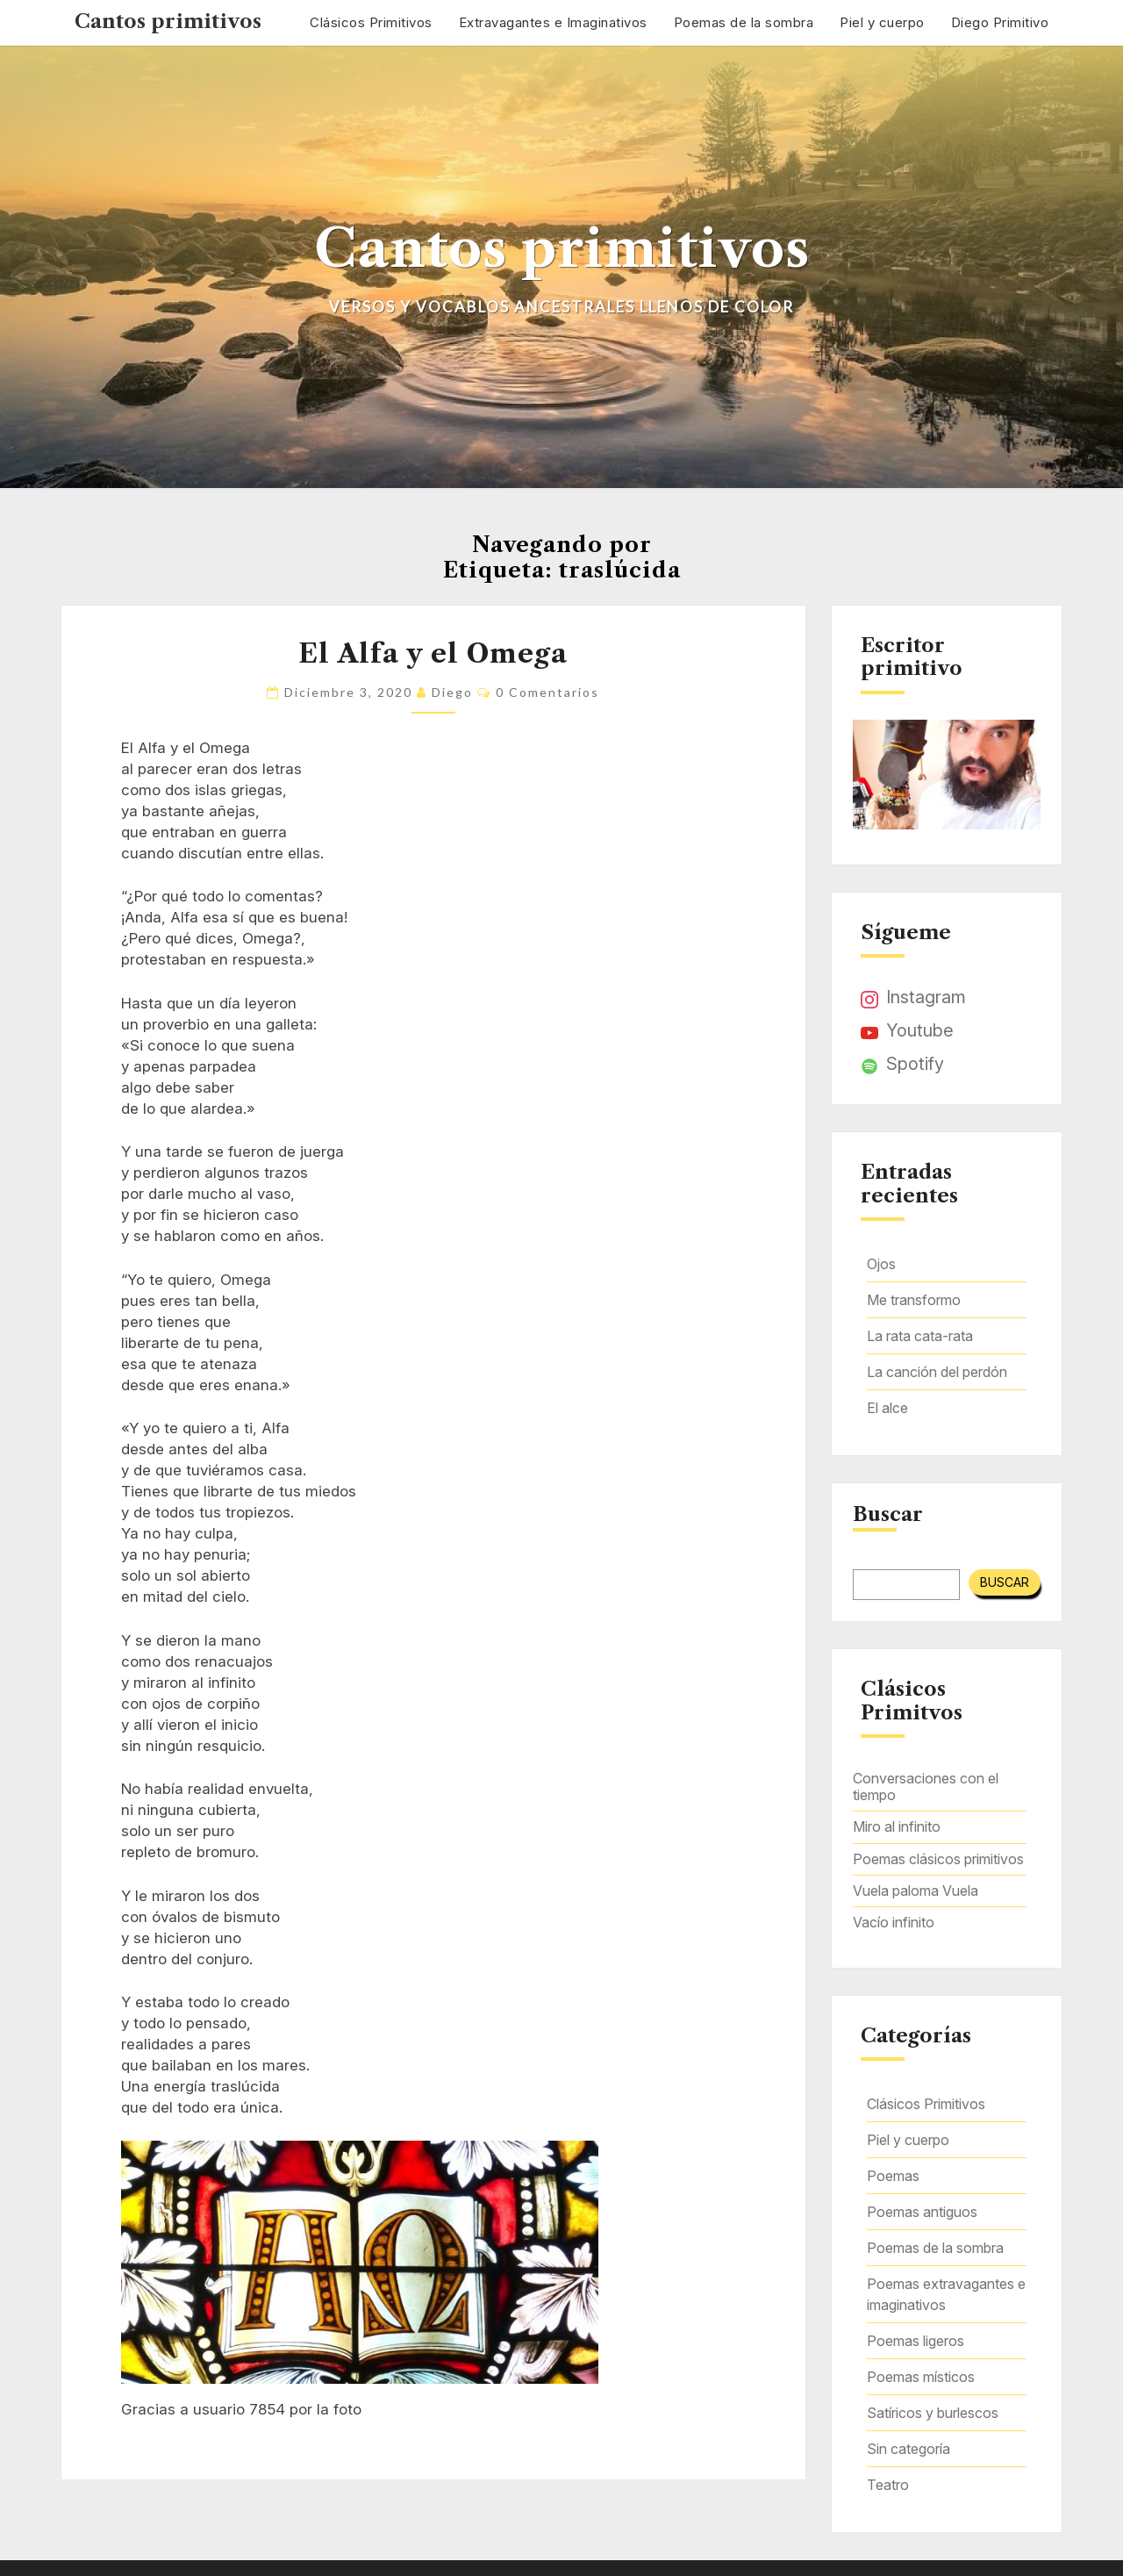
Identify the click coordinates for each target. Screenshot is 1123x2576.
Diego (452, 692)
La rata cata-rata (920, 1336)
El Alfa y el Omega (433, 653)
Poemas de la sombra (744, 22)
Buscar (888, 1514)
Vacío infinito (893, 1922)
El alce (887, 1408)
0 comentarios (547, 692)
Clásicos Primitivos (371, 22)
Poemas (893, 2176)
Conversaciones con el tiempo (925, 1786)
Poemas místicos (921, 2377)
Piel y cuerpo (882, 22)
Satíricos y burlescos (932, 2413)
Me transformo (914, 1300)
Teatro (888, 2484)
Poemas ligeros (915, 2341)
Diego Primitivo (1000, 22)
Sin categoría (908, 2449)
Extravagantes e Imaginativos (553, 22)
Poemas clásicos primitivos (938, 1859)
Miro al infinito (897, 1826)
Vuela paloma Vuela (915, 1890)
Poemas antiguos (922, 2212)
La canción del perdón (937, 1372)
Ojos (881, 1264)
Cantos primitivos (168, 21)
